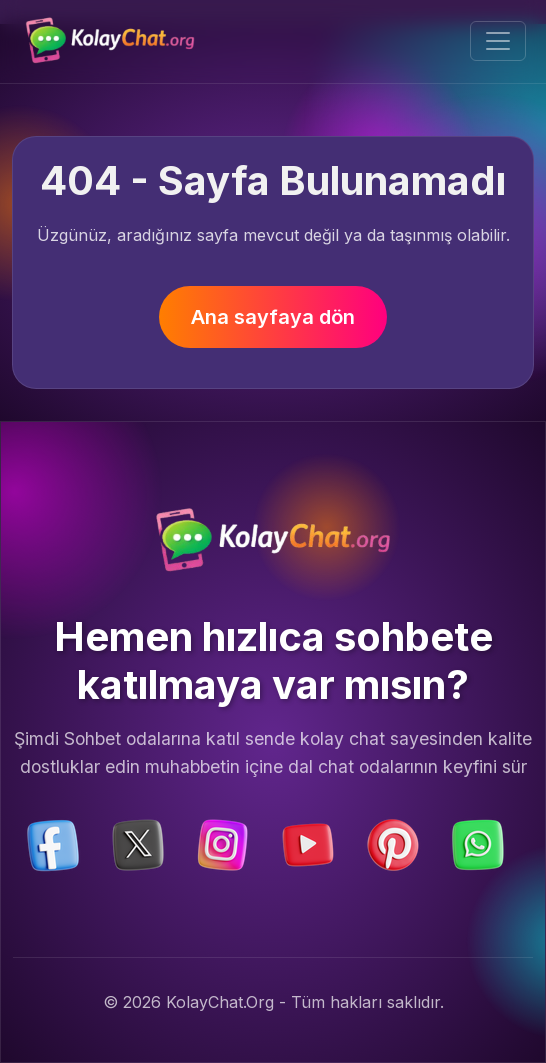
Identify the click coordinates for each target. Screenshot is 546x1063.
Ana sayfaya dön (273, 317)
